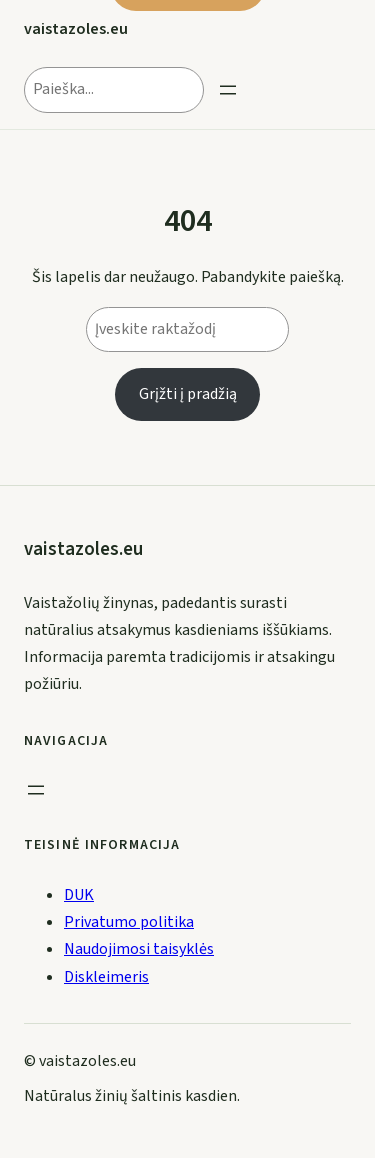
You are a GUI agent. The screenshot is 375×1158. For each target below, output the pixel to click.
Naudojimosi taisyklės (139, 949)
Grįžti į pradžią (188, 394)
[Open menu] (228, 90)
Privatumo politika (129, 922)
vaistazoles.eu (76, 29)
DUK (79, 895)
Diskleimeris (106, 977)
